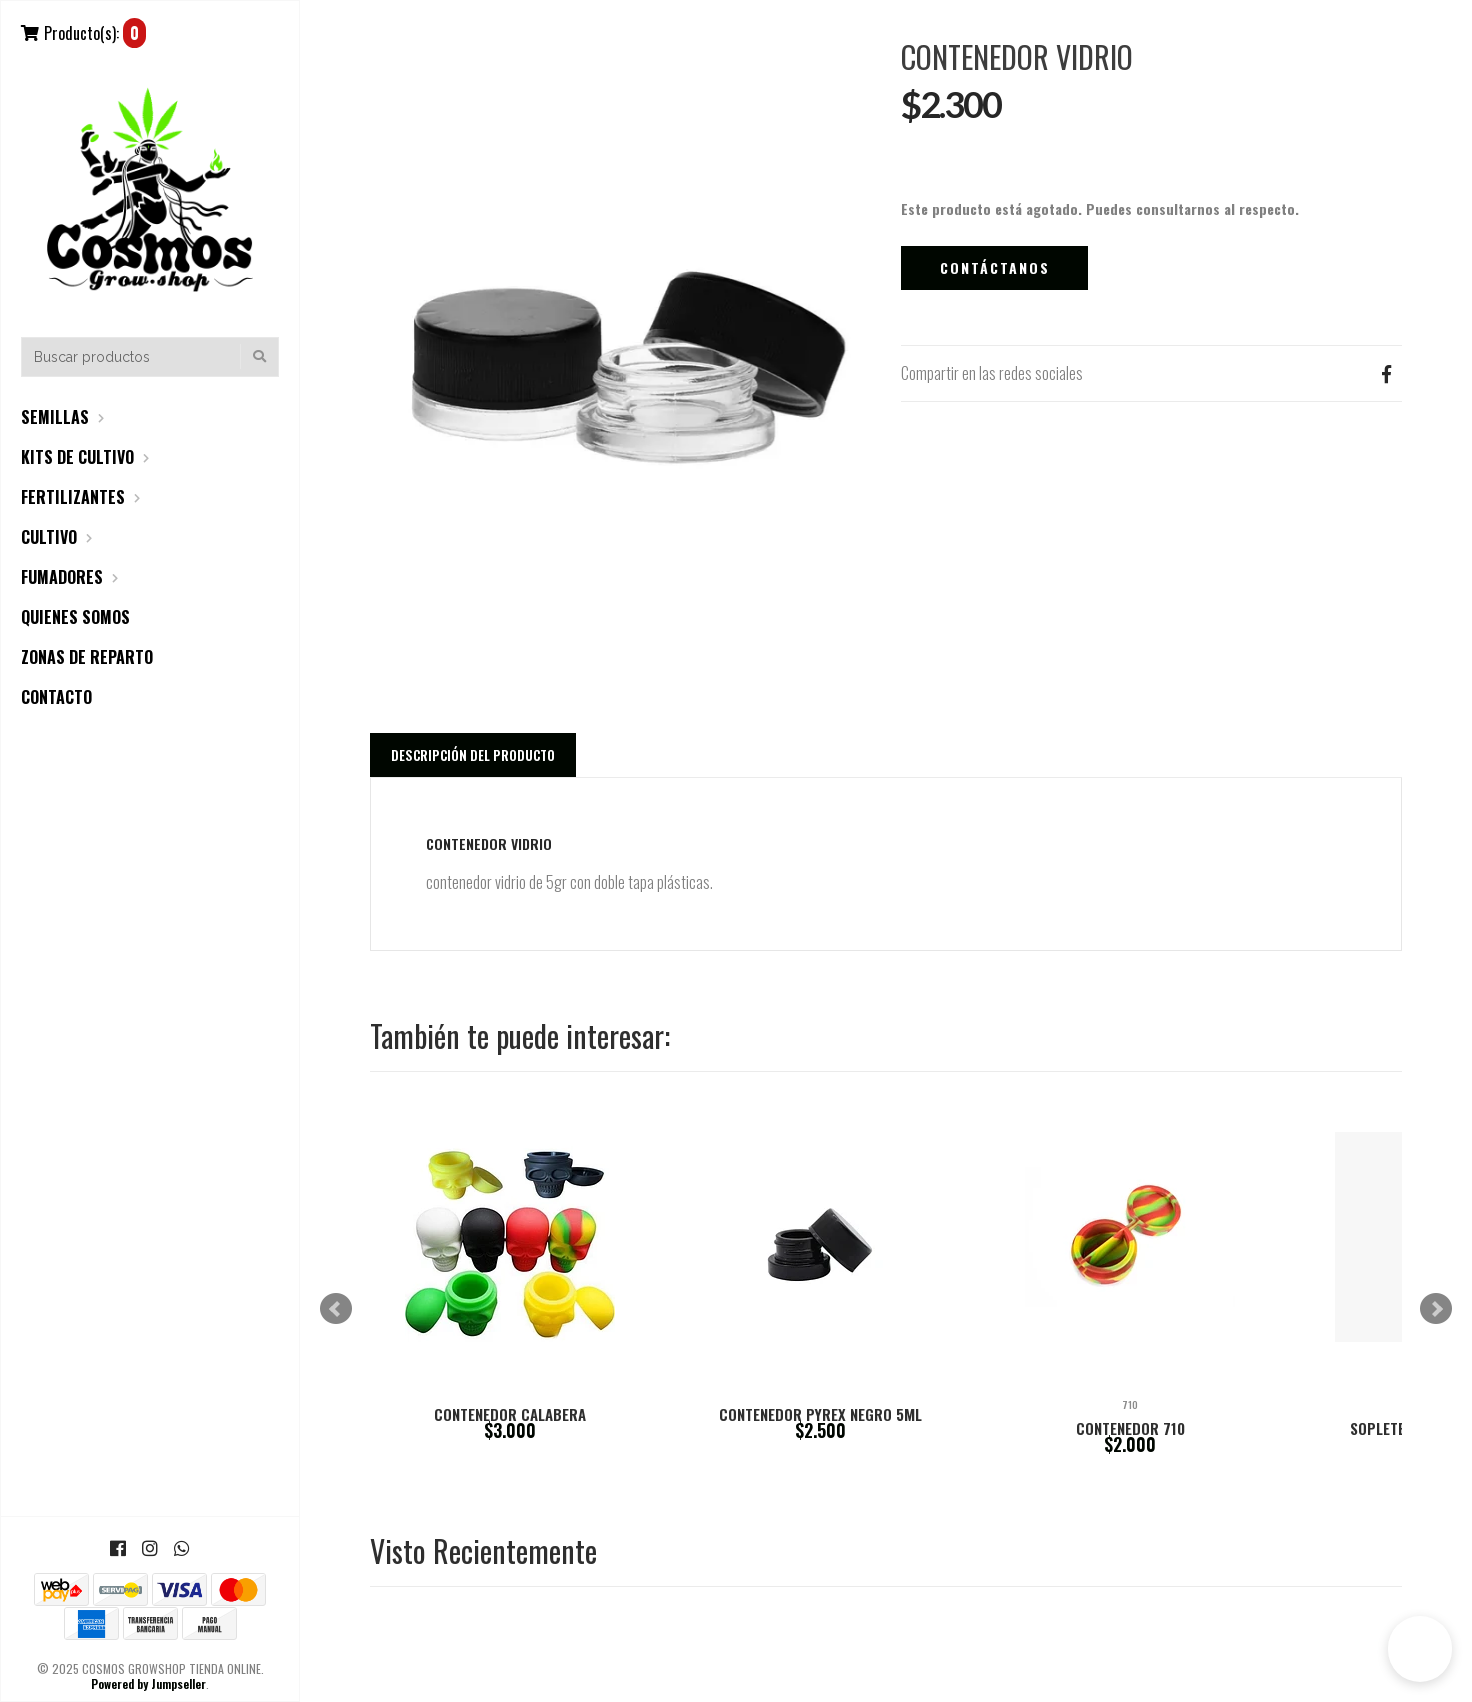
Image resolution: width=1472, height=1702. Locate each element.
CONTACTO (56, 697)
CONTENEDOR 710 (1130, 1428)
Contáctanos (995, 267)
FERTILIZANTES (73, 497)
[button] (1420, 1649)
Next (1436, 1309)
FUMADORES (62, 577)
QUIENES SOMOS (75, 617)
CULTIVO (49, 537)
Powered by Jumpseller (148, 1683)
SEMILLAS (55, 417)
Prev (336, 1309)
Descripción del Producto (473, 755)
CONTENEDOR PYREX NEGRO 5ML (820, 1414)
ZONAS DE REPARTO (87, 657)
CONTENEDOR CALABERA (510, 1414)
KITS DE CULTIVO (77, 457)
